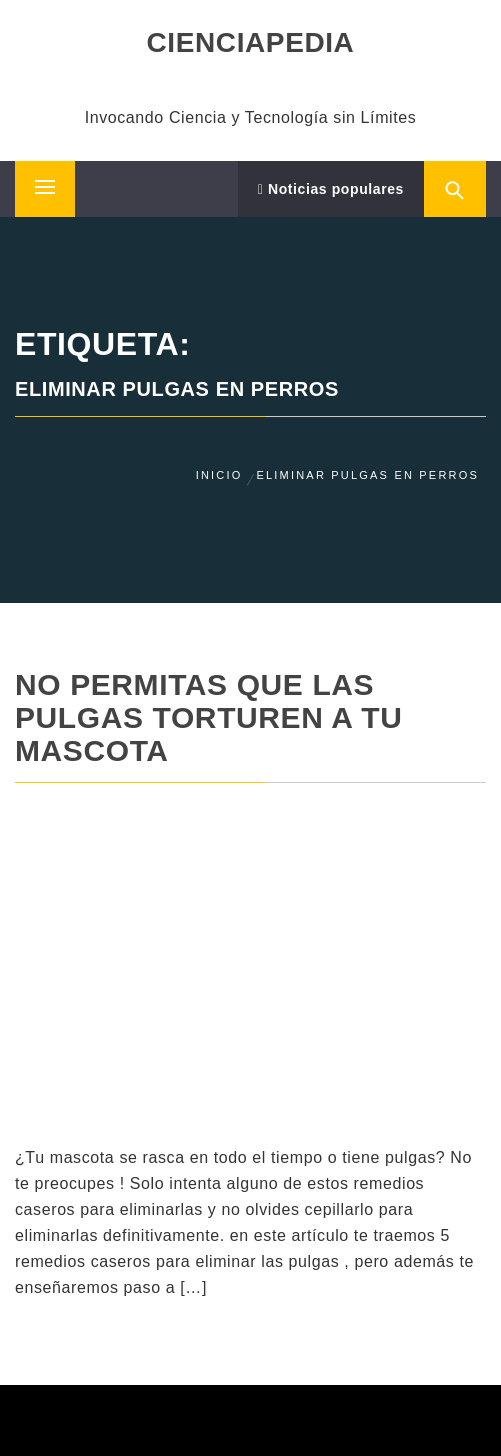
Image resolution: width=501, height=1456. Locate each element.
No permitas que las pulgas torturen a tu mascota (209, 717)
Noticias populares (331, 189)
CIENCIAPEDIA (251, 42)
